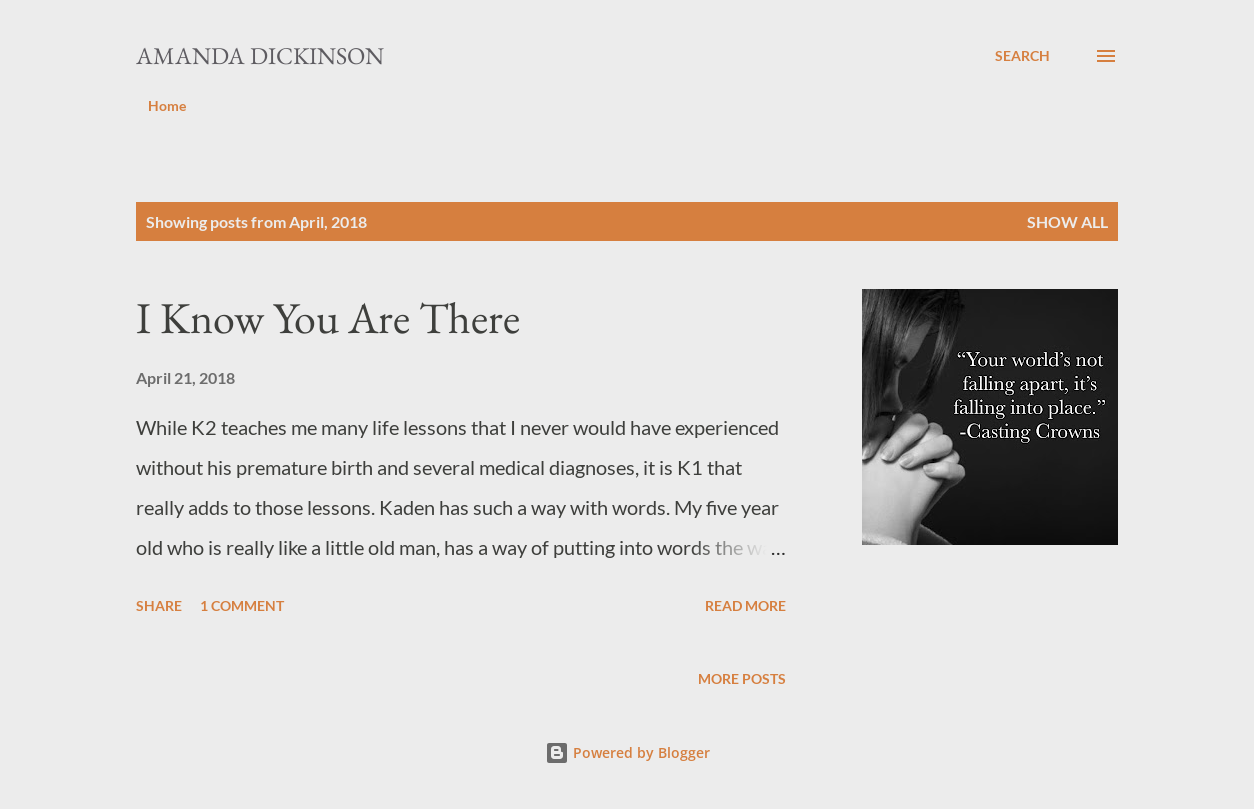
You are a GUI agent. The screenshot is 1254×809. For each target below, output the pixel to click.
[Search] (1022, 56)
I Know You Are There (328, 317)
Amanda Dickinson (260, 55)
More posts (742, 678)
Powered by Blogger (627, 752)
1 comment (242, 605)
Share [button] (159, 605)
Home (167, 105)
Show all (1067, 221)
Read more (745, 605)
